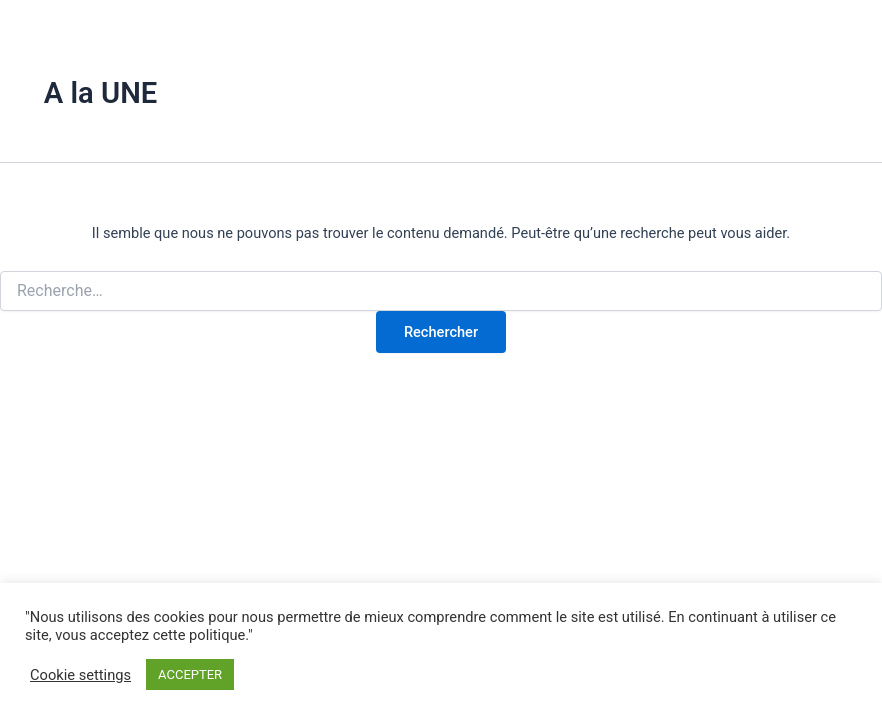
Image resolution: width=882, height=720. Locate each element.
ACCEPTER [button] (190, 674)
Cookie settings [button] (80, 675)
